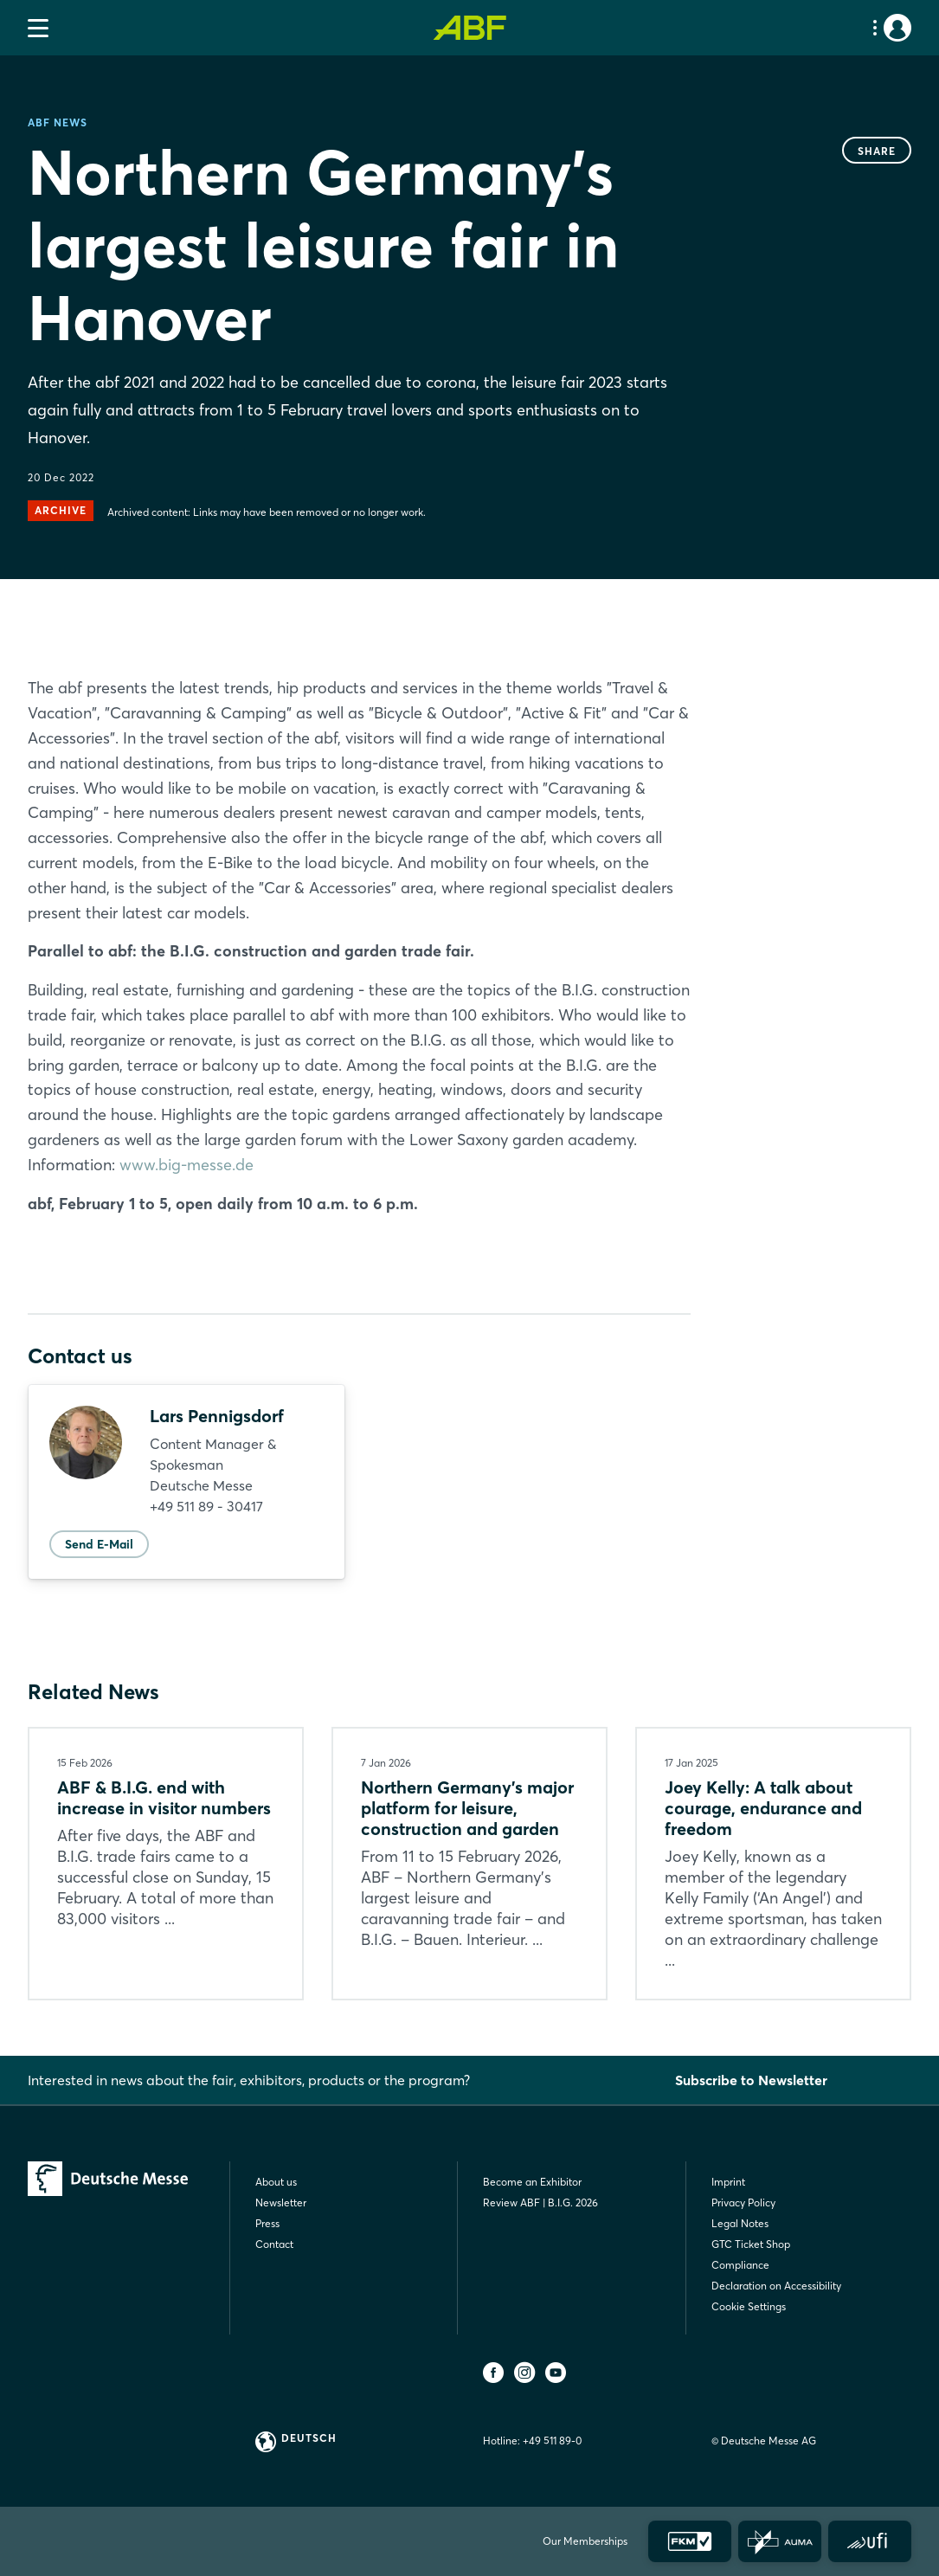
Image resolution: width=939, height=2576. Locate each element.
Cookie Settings (748, 2306)
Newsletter (280, 2202)
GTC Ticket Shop (750, 2244)
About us (276, 2181)
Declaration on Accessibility (776, 2285)
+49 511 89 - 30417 (206, 1506)
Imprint (728, 2181)
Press (267, 2223)
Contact (274, 2244)
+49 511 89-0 (552, 2440)
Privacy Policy (743, 2202)
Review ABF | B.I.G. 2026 (540, 2202)
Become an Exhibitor (532, 2181)
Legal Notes (740, 2223)
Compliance (740, 2264)
